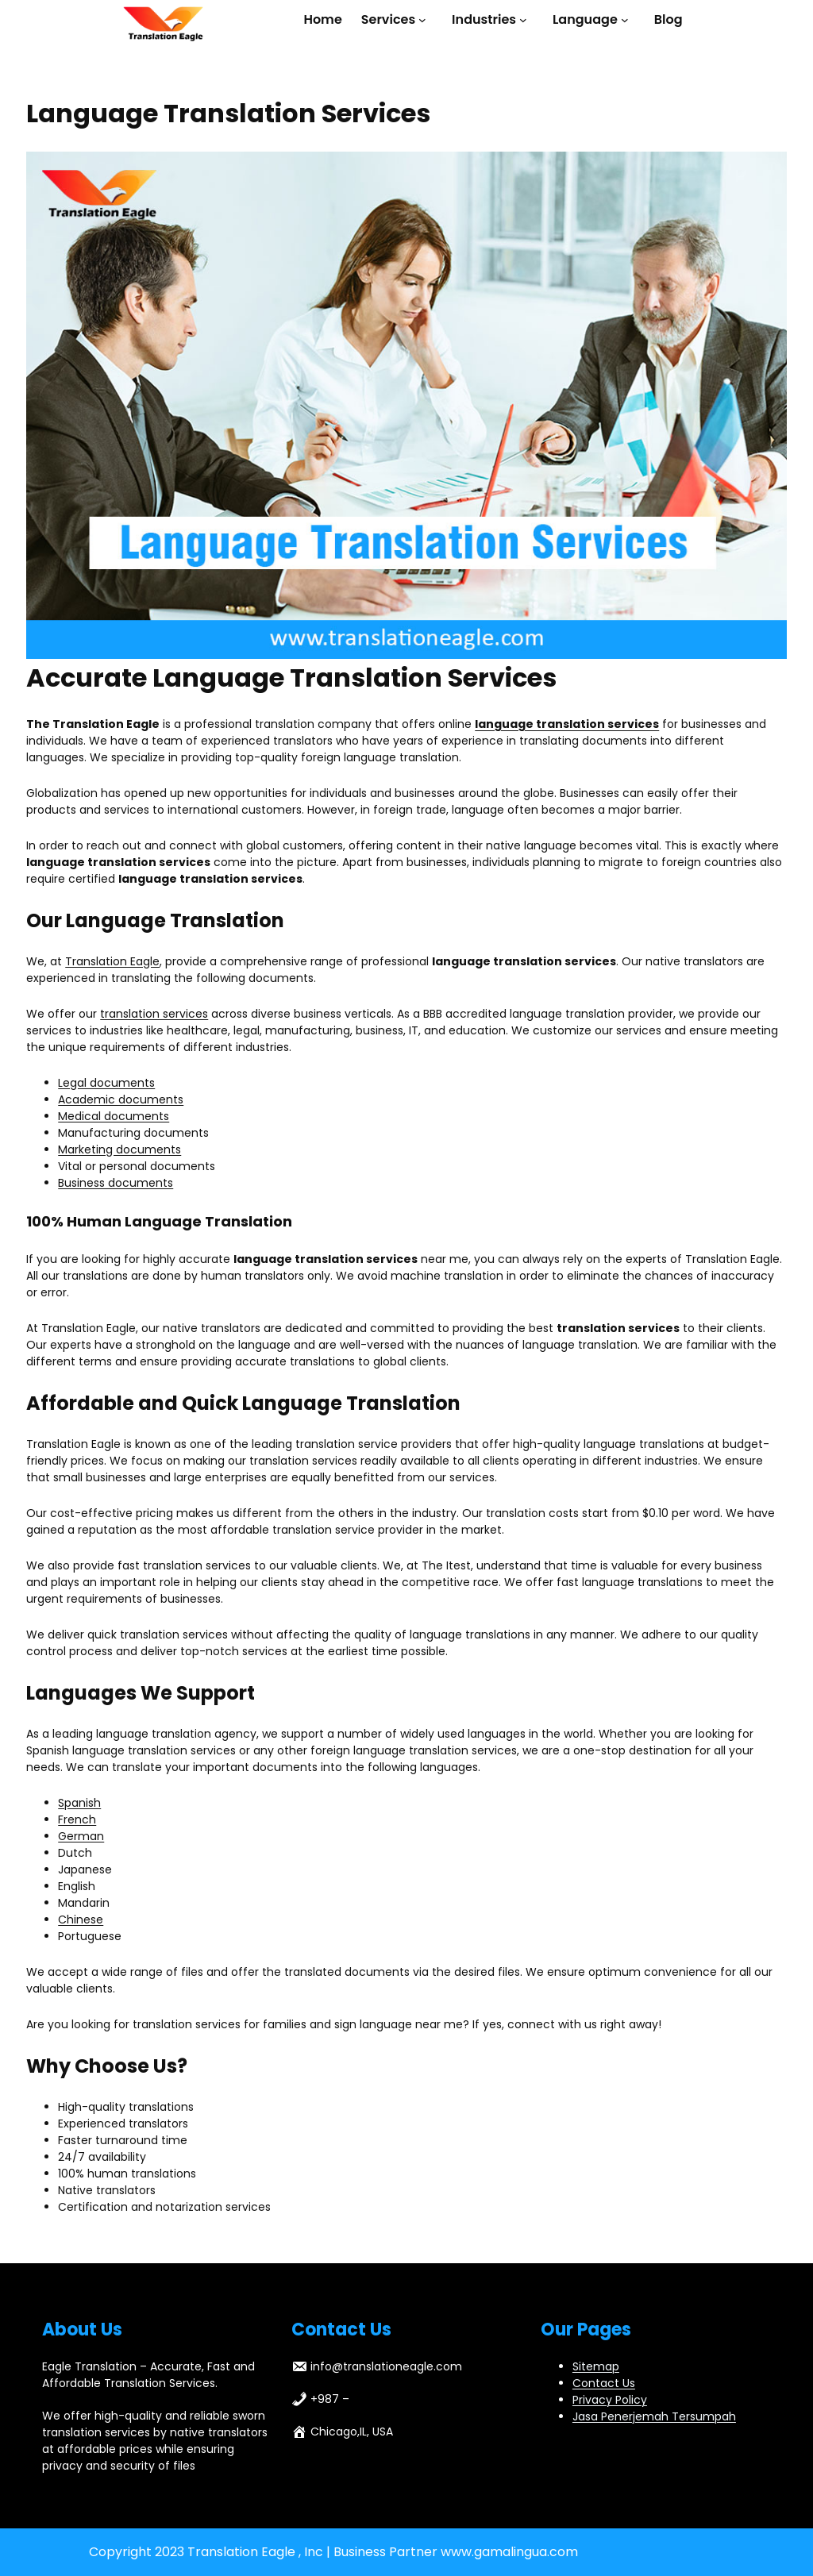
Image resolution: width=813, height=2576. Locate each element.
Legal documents (106, 1083)
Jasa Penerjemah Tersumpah (654, 2416)
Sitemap (595, 2366)
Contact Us (603, 2383)
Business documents (115, 1183)
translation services (154, 1014)
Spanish (79, 1803)
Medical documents (113, 1116)
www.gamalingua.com (509, 2552)
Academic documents (120, 1099)
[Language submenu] (628, 20)
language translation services (567, 724)
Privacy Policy (609, 2400)
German (81, 1836)
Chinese (80, 1919)
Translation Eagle (112, 961)
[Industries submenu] (526, 20)
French (77, 1819)
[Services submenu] (425, 20)
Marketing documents (119, 1149)
